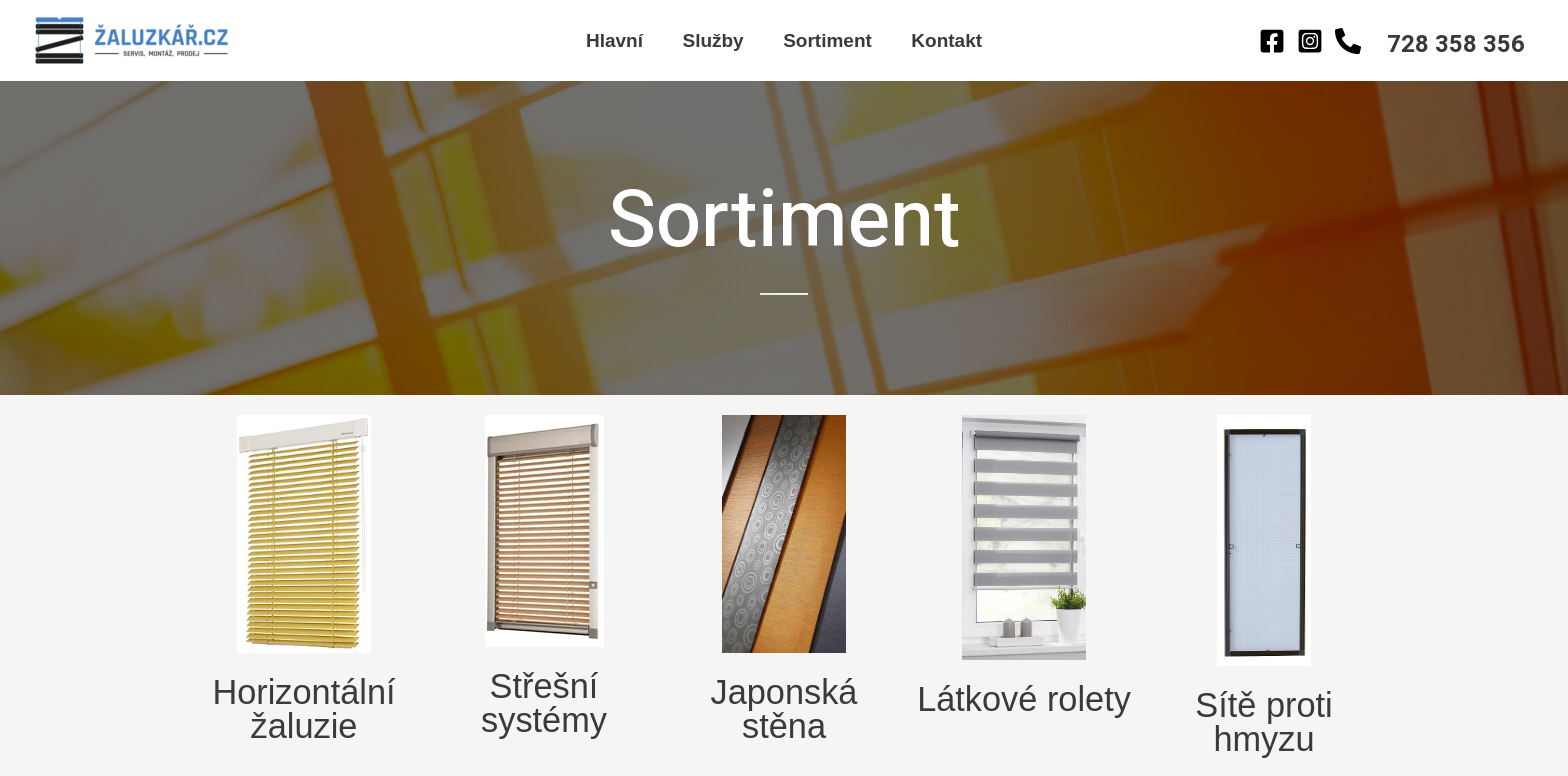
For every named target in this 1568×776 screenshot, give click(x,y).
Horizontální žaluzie (304, 707)
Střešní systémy (543, 701)
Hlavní (616, 40)
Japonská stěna (784, 707)
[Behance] (1348, 41)
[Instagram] (1310, 41)
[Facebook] (1272, 41)
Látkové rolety (1023, 698)
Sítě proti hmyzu (1264, 720)
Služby (713, 40)
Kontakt (944, 40)
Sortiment (826, 40)
